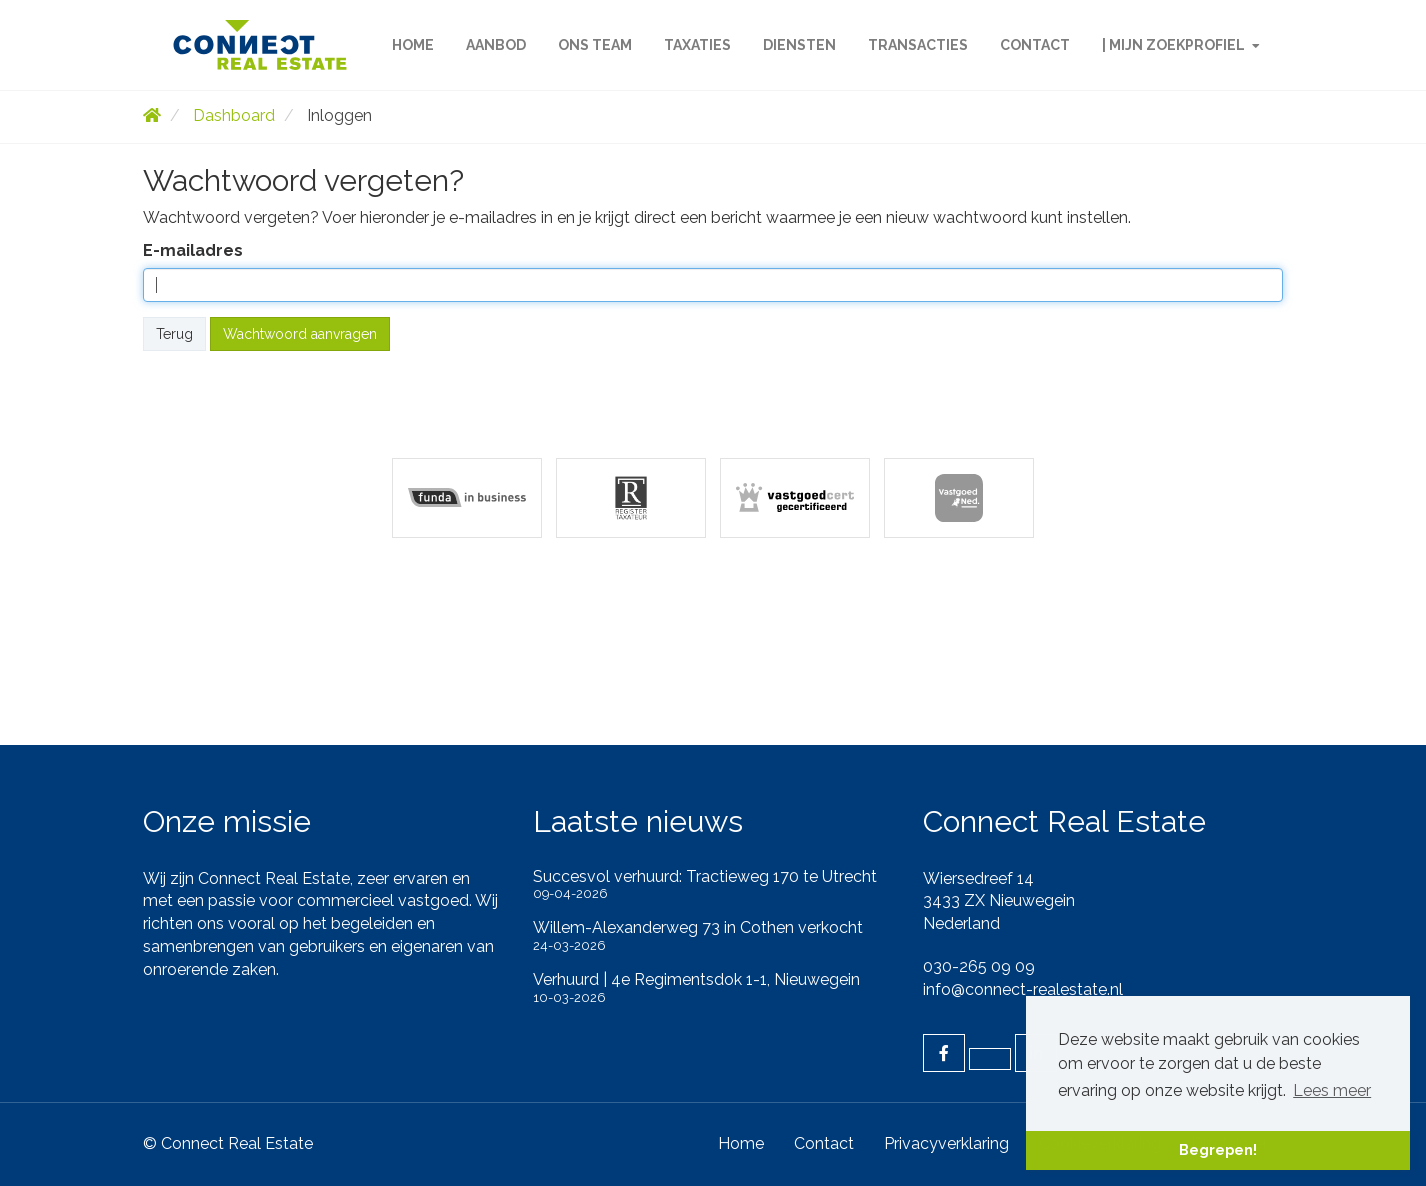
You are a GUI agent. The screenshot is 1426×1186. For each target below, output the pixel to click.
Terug (174, 334)
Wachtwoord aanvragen (300, 334)
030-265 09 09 (979, 966)
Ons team (595, 45)
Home (413, 45)
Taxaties (697, 45)
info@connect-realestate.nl (1023, 989)
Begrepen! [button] (1218, 1149)
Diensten (799, 45)
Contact (1035, 45)
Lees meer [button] (1332, 1090)
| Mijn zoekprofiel (1181, 45)
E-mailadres (193, 250)
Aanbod (496, 45)
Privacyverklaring (946, 1143)
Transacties (918, 45)
